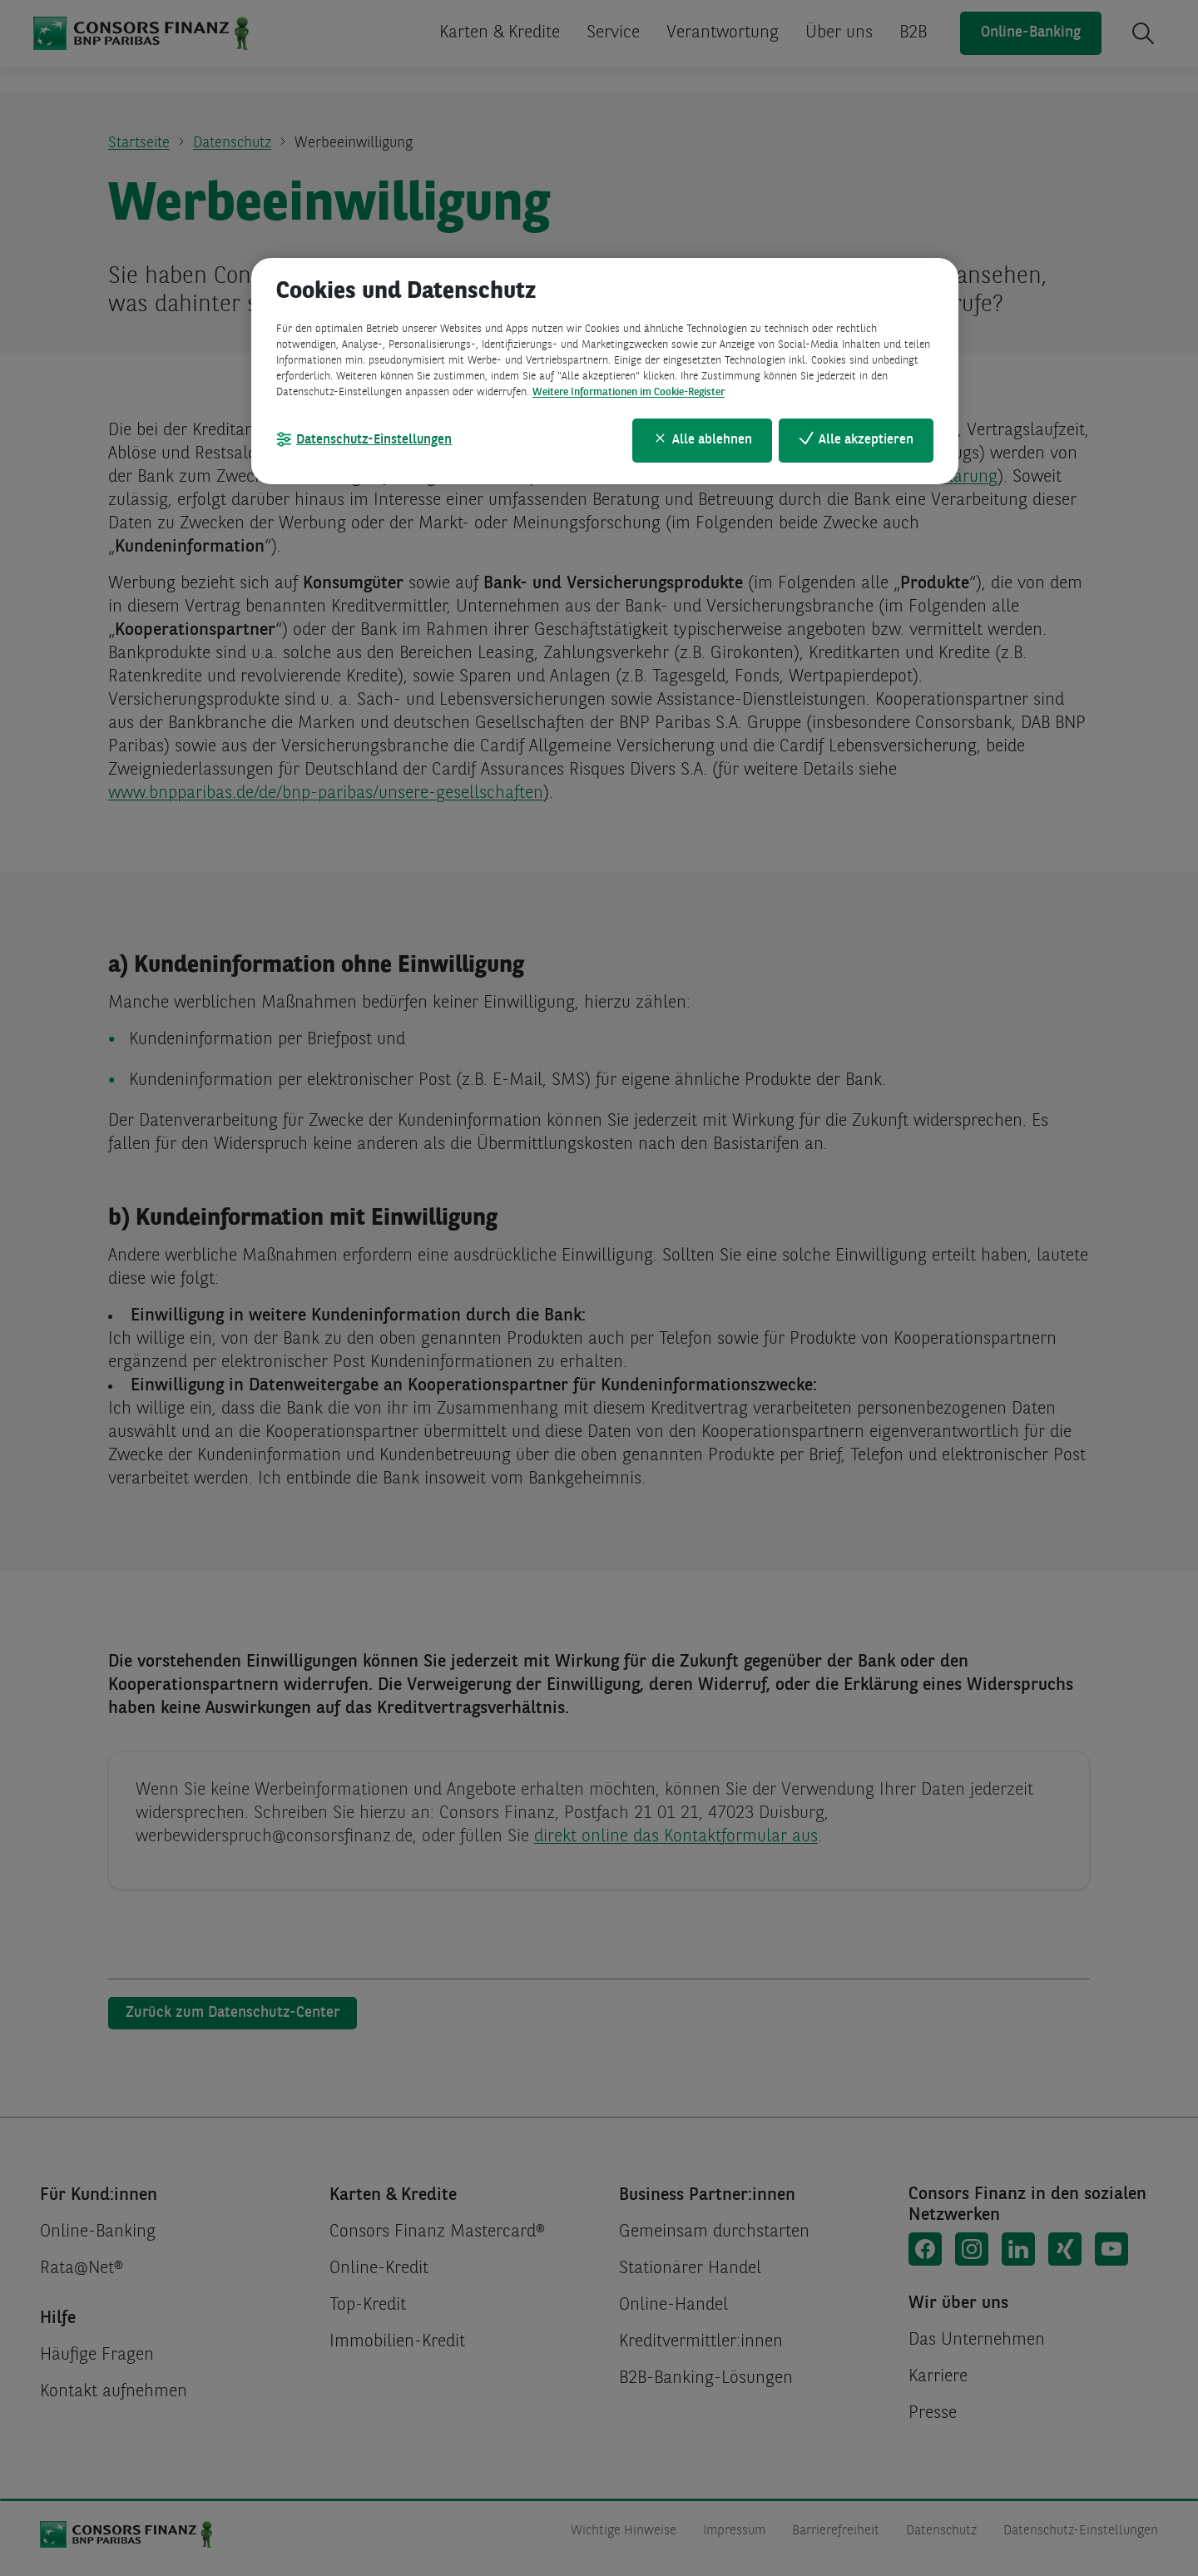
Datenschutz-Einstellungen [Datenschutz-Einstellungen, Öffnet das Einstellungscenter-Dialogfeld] (374, 440)
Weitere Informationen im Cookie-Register (628, 392)
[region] (604, 371)
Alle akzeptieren (866, 440)
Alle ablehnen (712, 440)
